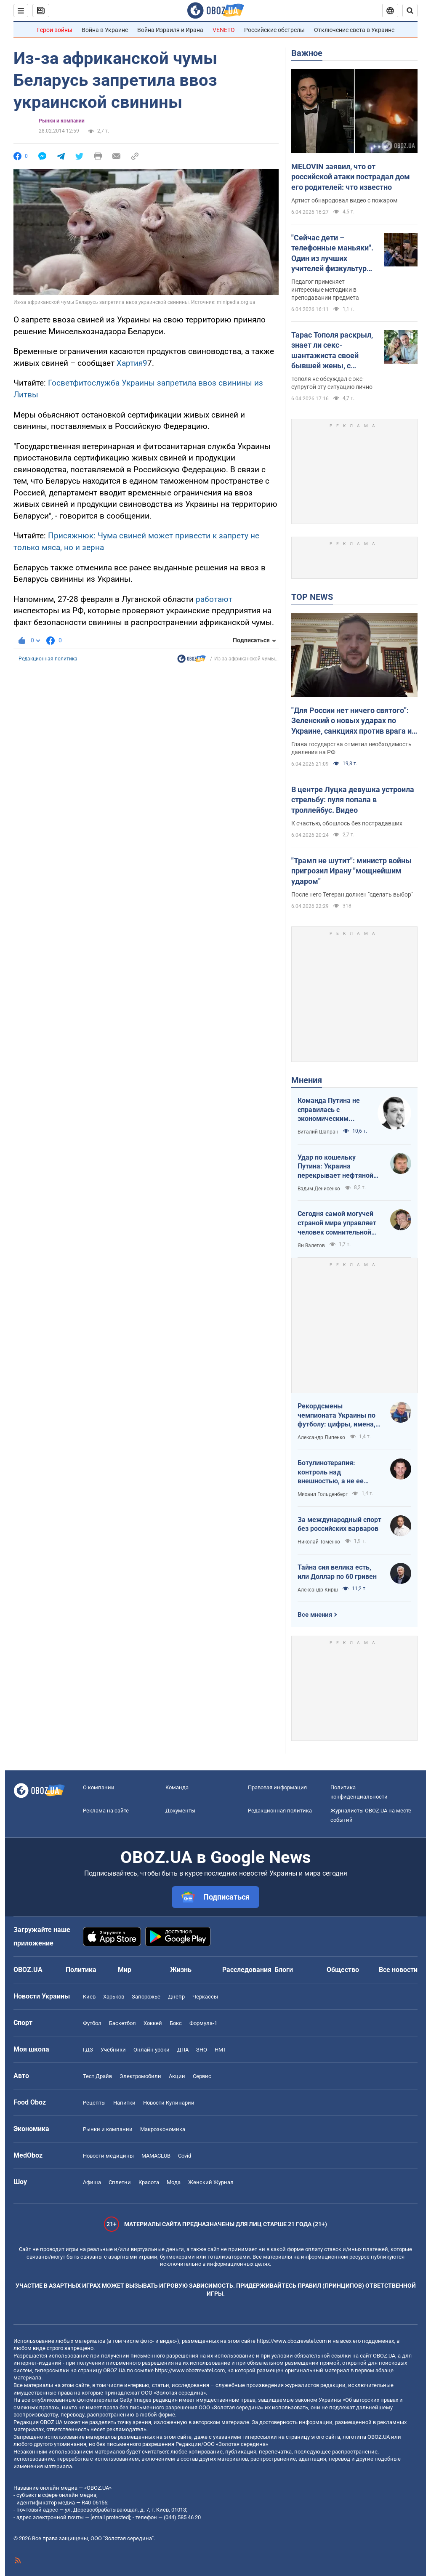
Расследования (246, 1970)
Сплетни (120, 2182)
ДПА (183, 2049)
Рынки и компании (62, 121)
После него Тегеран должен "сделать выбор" (352, 894)
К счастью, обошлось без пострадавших (346, 823)
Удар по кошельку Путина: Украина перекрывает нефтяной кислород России (335, 1166)
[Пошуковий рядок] (410, 10)
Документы (180, 1810)
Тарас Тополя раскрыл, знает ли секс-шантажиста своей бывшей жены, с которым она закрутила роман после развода (334, 350)
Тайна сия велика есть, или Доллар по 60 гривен (337, 1572)
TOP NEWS (312, 597)
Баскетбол (122, 2023)
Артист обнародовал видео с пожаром (344, 200)
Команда (177, 1787)
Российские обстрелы (274, 30)
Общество (343, 1970)
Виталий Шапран (318, 1132)
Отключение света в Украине (354, 30)
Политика (81, 1970)
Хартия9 (132, 363)
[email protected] (110, 2517)
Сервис (202, 2076)
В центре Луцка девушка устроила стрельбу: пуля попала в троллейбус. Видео (352, 799)
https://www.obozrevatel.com (292, 2341)
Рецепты (94, 2103)
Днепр (176, 1996)
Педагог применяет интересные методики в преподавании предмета (325, 289)
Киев (89, 1996)
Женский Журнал (211, 2182)
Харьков (113, 1996)
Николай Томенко (319, 1542)
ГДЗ (88, 2049)
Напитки (124, 2103)
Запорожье (146, 1996)
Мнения (306, 1080)
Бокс (176, 2023)
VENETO (224, 30)
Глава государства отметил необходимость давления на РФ (351, 748)
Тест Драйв (97, 2076)
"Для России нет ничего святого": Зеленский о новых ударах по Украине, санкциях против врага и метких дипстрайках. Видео (351, 721)
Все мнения (315, 1614)
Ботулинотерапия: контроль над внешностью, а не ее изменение (331, 1472)
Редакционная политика (48, 659)
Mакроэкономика (162, 2129)
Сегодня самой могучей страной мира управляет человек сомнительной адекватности (337, 1223)
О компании (98, 1787)
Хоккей (153, 2023)
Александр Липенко (321, 1437)
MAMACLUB (155, 2156)
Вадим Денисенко (319, 1189)
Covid (184, 2156)
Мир (124, 1970)
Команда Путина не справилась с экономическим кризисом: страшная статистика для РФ (330, 1109)
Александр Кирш (318, 1590)
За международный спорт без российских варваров (339, 1524)
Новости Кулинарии (168, 2103)
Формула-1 (203, 2023)
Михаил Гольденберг (323, 1494)
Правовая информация (277, 1787)
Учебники (113, 2049)
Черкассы (205, 1996)
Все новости (398, 1970)
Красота (148, 2182)
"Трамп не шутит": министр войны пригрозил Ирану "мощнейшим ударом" (351, 871)
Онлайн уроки (151, 2049)
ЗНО (201, 2049)
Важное (306, 53)
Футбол (92, 2023)
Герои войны (54, 30)
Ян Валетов (311, 1245)
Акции (177, 2076)
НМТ (220, 2049)
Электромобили (140, 2076)
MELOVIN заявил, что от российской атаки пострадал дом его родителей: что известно (350, 177)
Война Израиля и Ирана (170, 30)
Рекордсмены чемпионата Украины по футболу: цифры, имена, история (336, 1415)
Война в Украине (105, 30)
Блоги (283, 1970)
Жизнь (181, 1970)
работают (214, 599)
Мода (174, 2182)
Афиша (92, 2182)
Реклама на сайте (106, 1810)
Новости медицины (108, 2156)
